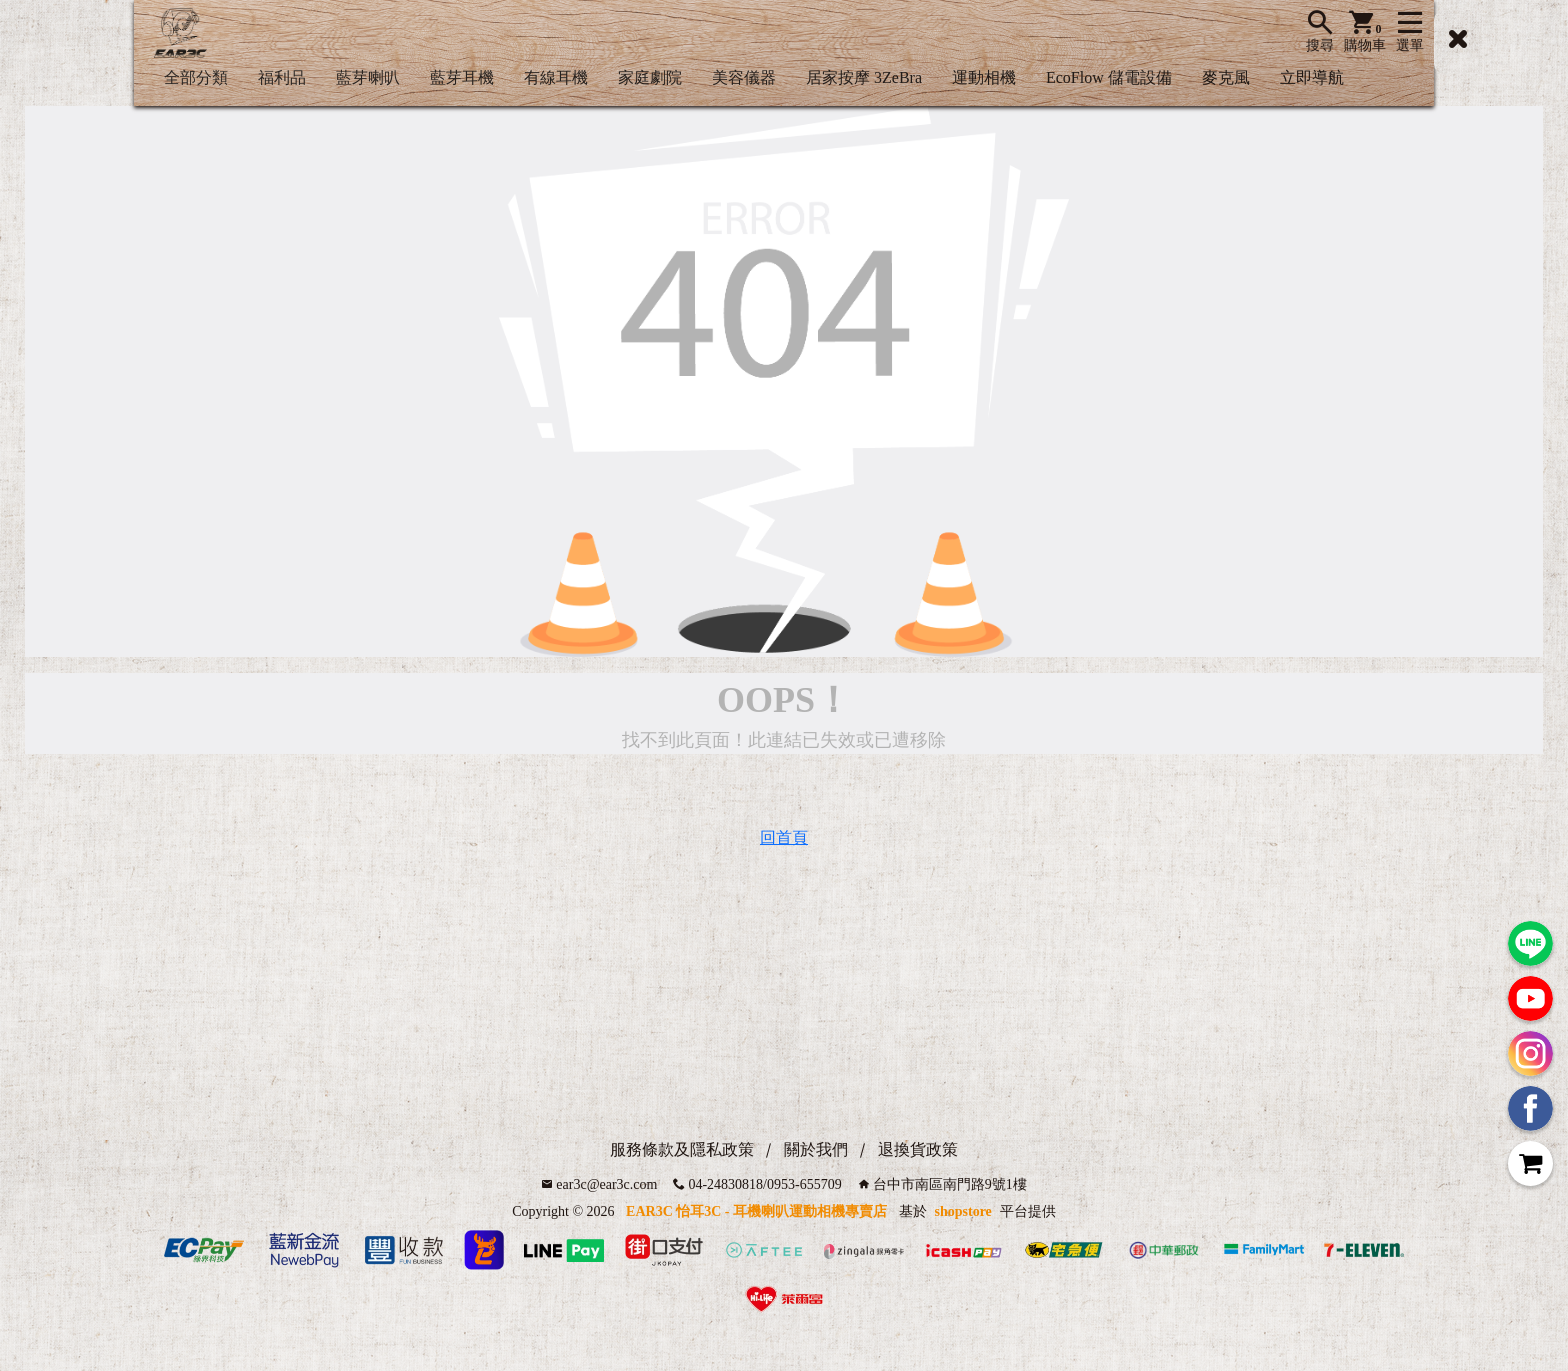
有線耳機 (556, 77)
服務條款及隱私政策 (682, 1149)
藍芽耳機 (462, 77)
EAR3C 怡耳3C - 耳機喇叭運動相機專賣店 (756, 1211)
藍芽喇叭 (368, 77)
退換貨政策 (918, 1149)
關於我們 (816, 1149)
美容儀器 (744, 77)
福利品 (282, 77)
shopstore (963, 1211)
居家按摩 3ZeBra (864, 77)
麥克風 (1226, 77)
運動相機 (984, 77)
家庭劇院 (650, 77)
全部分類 (196, 77)
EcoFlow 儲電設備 (1109, 77)
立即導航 (1312, 77)
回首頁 (784, 837)
